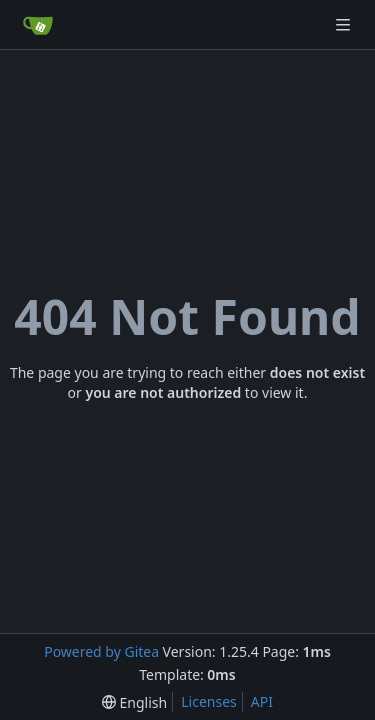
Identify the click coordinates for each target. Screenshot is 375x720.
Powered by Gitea (101, 651)
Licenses (209, 701)
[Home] (38, 25)
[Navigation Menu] (345, 24)
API (262, 701)
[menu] (134, 702)
